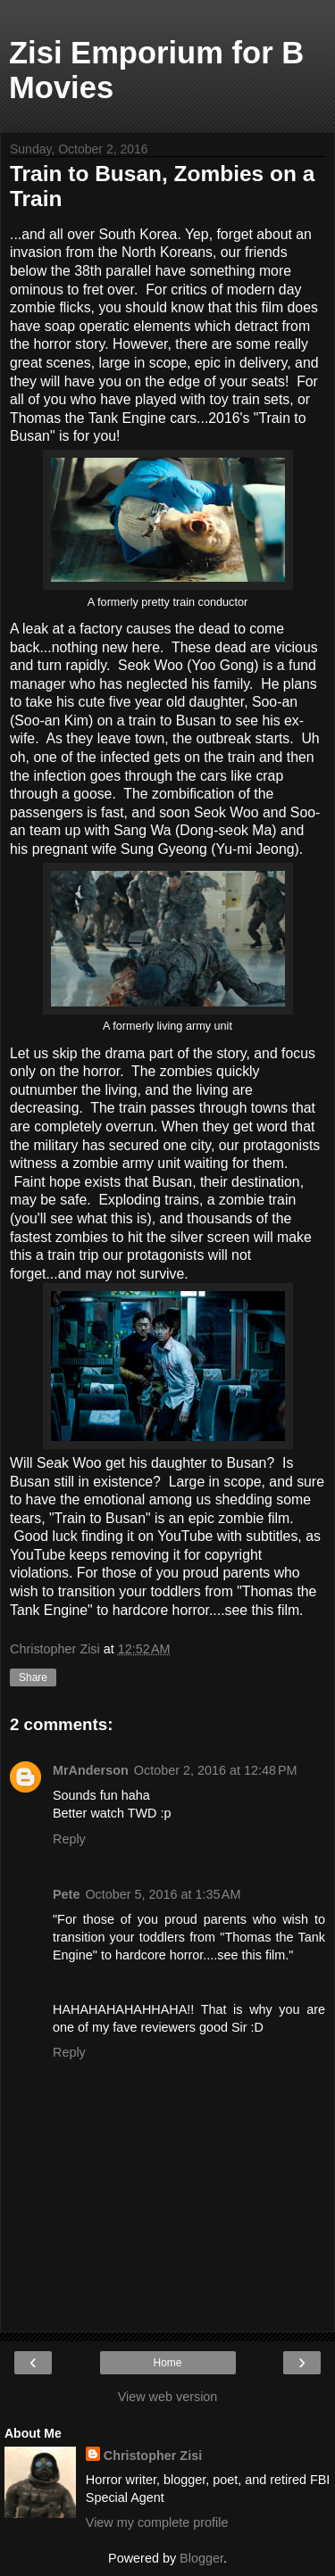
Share (33, 1677)
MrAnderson (91, 1770)
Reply (69, 1839)
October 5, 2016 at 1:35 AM (162, 1894)
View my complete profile (157, 2522)
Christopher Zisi (153, 2455)
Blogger (201, 2558)
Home (167, 2363)
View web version (168, 2397)
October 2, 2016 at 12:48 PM (215, 1770)
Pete (66, 1894)
